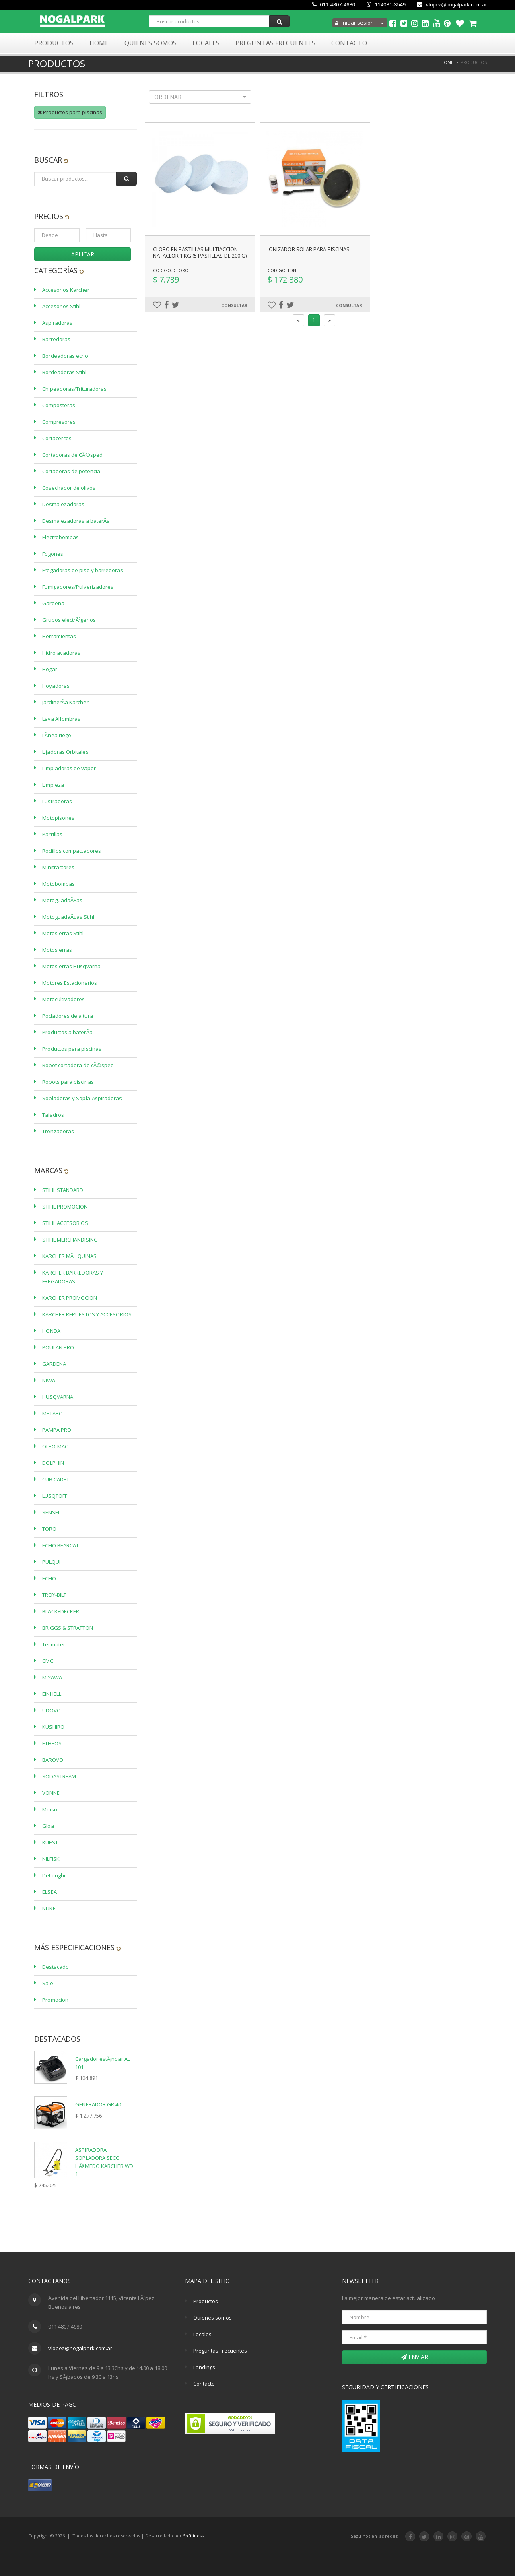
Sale (47, 1983)
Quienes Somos (150, 43)
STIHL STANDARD (62, 1190)
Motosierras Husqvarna (71, 966)
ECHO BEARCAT (60, 1545)
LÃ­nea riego (56, 735)
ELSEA (49, 1891)
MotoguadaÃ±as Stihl (68, 916)
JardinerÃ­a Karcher (65, 702)
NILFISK (51, 1858)
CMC (47, 1660)
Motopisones (58, 817)
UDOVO (51, 1710)
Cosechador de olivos (68, 487)
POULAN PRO (58, 1347)
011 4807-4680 (333, 5)
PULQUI (51, 1561)
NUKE (49, 1908)
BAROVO (52, 1759)
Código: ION (282, 270)
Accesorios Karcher (65, 289)
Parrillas (52, 834)
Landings (204, 2367)
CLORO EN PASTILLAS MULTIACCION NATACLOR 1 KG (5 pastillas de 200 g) (200, 252)
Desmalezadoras (63, 504)
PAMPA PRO (56, 1429)
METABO (52, 1413)
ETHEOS (52, 1743)
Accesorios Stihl (61, 306)
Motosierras (57, 949)
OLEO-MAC (55, 1446)
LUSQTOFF (54, 1495)
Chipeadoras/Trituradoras (74, 388)
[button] (200, 97)
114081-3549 (386, 5)
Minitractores (58, 867)
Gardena (53, 603)
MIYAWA (52, 1677)
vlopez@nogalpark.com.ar (452, 5)
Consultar (234, 305)
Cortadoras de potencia (71, 471)
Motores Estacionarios (69, 982)
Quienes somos (212, 2317)
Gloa (48, 1825)
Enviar (414, 2357)
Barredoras (56, 339)
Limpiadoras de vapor (69, 768)
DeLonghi (53, 1875)
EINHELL (51, 1693)
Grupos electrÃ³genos (69, 619)
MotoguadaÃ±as (62, 900)
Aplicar (82, 254)
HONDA (51, 1330)
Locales (206, 43)
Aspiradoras (57, 322)
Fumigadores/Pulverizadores (77, 586)
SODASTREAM (59, 1776)
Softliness (193, 2536)
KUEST (50, 1842)
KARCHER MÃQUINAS (69, 1256)
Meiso (49, 1809)
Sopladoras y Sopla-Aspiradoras (82, 1098)
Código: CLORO (171, 270)
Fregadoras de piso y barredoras (82, 570)
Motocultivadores (63, 999)
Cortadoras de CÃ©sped (72, 454)
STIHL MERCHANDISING (70, 1239)
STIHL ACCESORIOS (65, 1223)
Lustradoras (57, 801)
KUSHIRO (53, 1726)
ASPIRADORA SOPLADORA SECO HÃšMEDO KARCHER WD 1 (104, 2162)
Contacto (349, 43)
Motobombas (58, 883)
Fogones (52, 553)
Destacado (55, 1966)
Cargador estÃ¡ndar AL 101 (102, 2063)
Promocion (55, 1999)
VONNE (51, 1792)
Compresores (59, 421)
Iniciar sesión (354, 22)
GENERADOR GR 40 (98, 2104)
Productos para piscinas (70, 112)
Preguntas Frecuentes (275, 43)
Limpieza (53, 784)
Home (99, 43)
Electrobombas (60, 537)
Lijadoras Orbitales (65, 751)
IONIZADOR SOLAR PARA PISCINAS (309, 249)
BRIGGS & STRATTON (67, 1627)
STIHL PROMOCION (65, 1206)
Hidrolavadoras (61, 652)
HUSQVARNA (57, 1396)
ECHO (49, 1578)
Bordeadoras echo (65, 355)
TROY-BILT (54, 1594)
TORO (49, 1528)
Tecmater (53, 1644)
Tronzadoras (58, 1131)
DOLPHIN (53, 1462)
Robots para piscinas (68, 1081)
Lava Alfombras (61, 718)
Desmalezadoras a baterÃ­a (76, 520)
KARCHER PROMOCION (69, 1297)
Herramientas (59, 636)
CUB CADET (55, 1479)
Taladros (53, 1114)
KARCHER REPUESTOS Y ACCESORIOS (87, 1314)
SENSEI (50, 1512)
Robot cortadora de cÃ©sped (78, 1065)
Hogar (49, 669)
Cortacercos (57, 438)
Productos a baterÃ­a (67, 1032)
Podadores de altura (67, 1015)
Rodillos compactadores (71, 850)
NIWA (48, 1380)
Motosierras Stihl (63, 933)
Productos (54, 43)
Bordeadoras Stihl (64, 372)
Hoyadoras (56, 685)
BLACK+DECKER (60, 1611)
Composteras (58, 405)
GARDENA (54, 1363)
